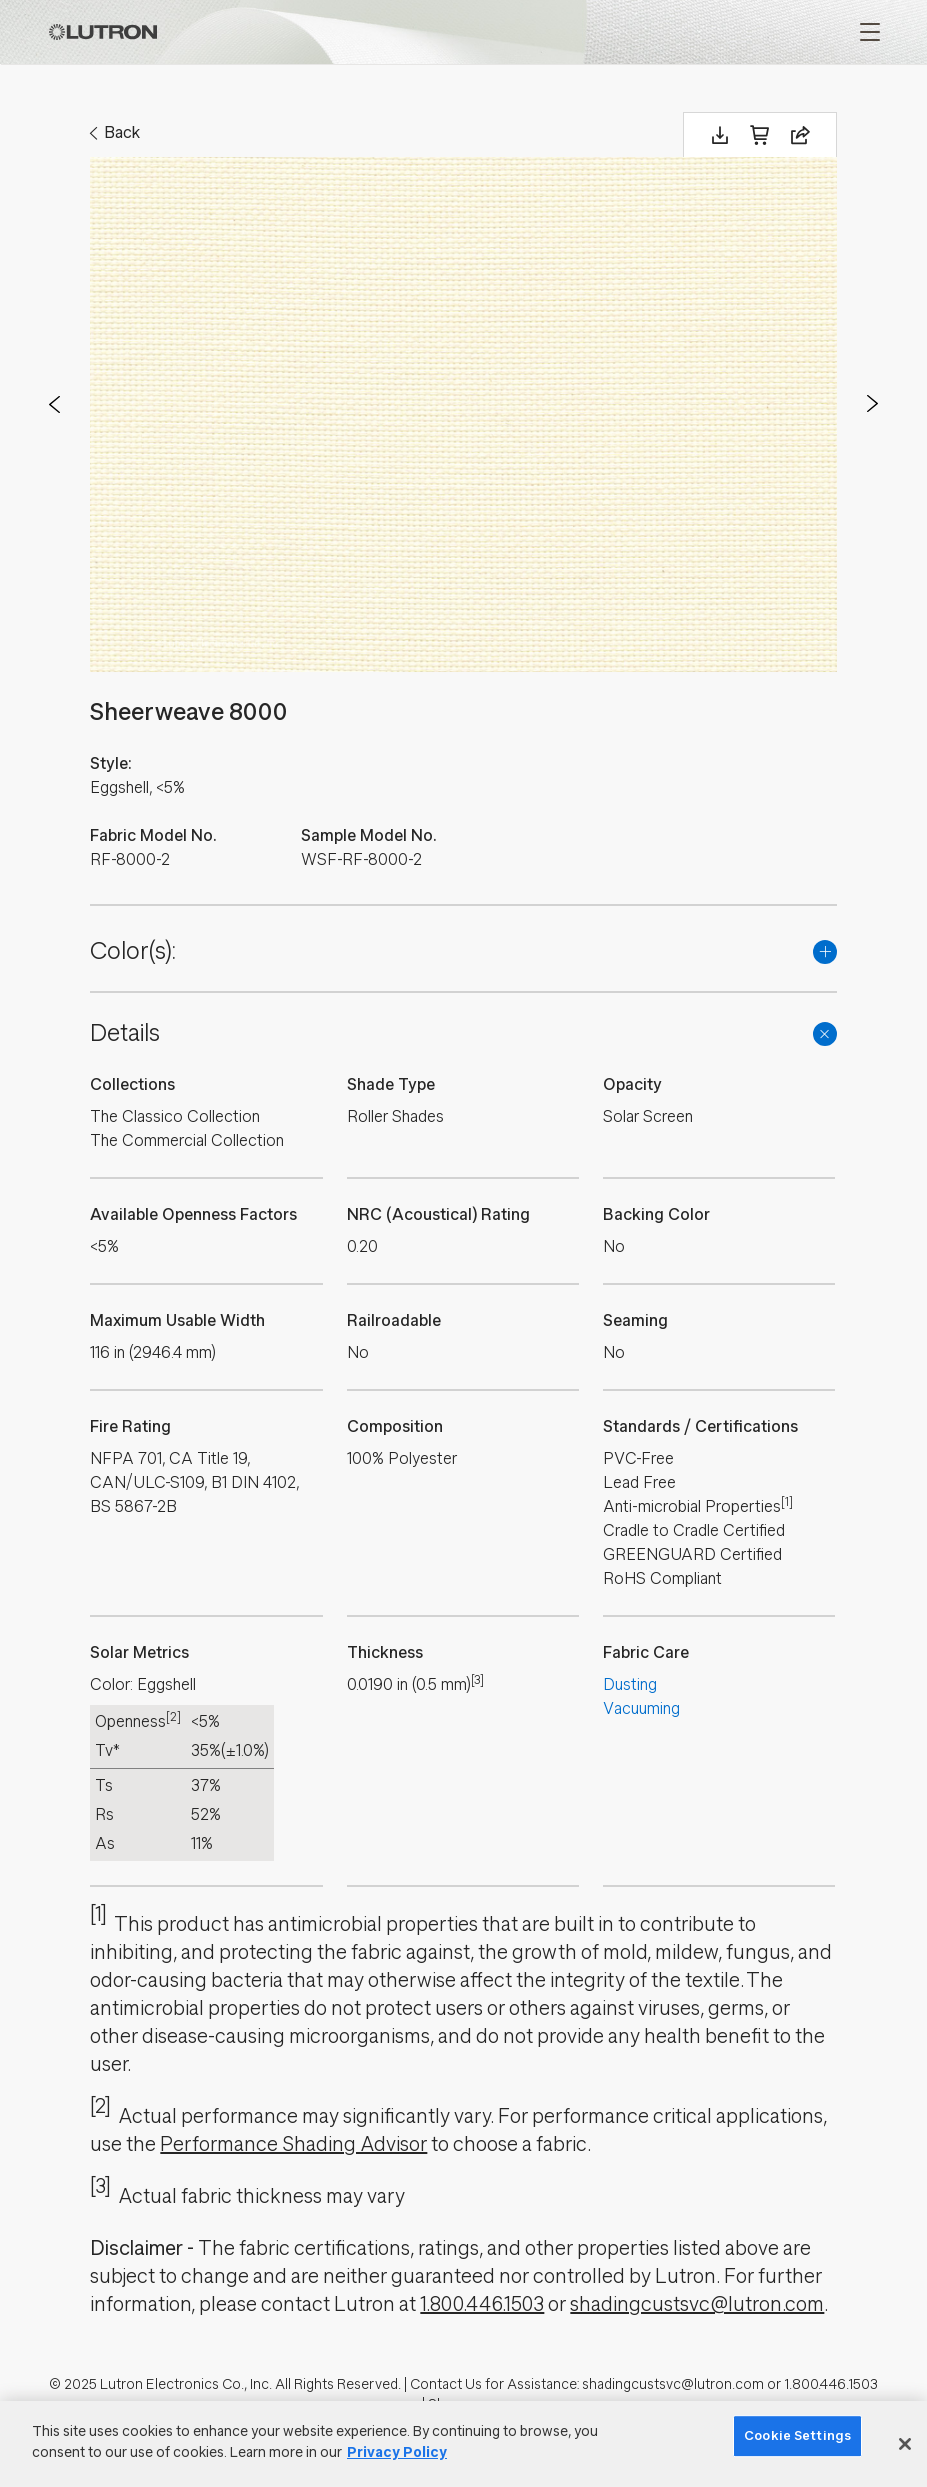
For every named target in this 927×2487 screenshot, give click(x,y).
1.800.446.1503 (482, 2304)
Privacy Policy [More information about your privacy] (397, 2452)
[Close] (905, 2444)
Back (122, 132)
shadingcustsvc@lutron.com (697, 2304)
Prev (55, 404)
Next (872, 404)
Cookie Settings (797, 2435)
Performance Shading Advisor (293, 2144)
